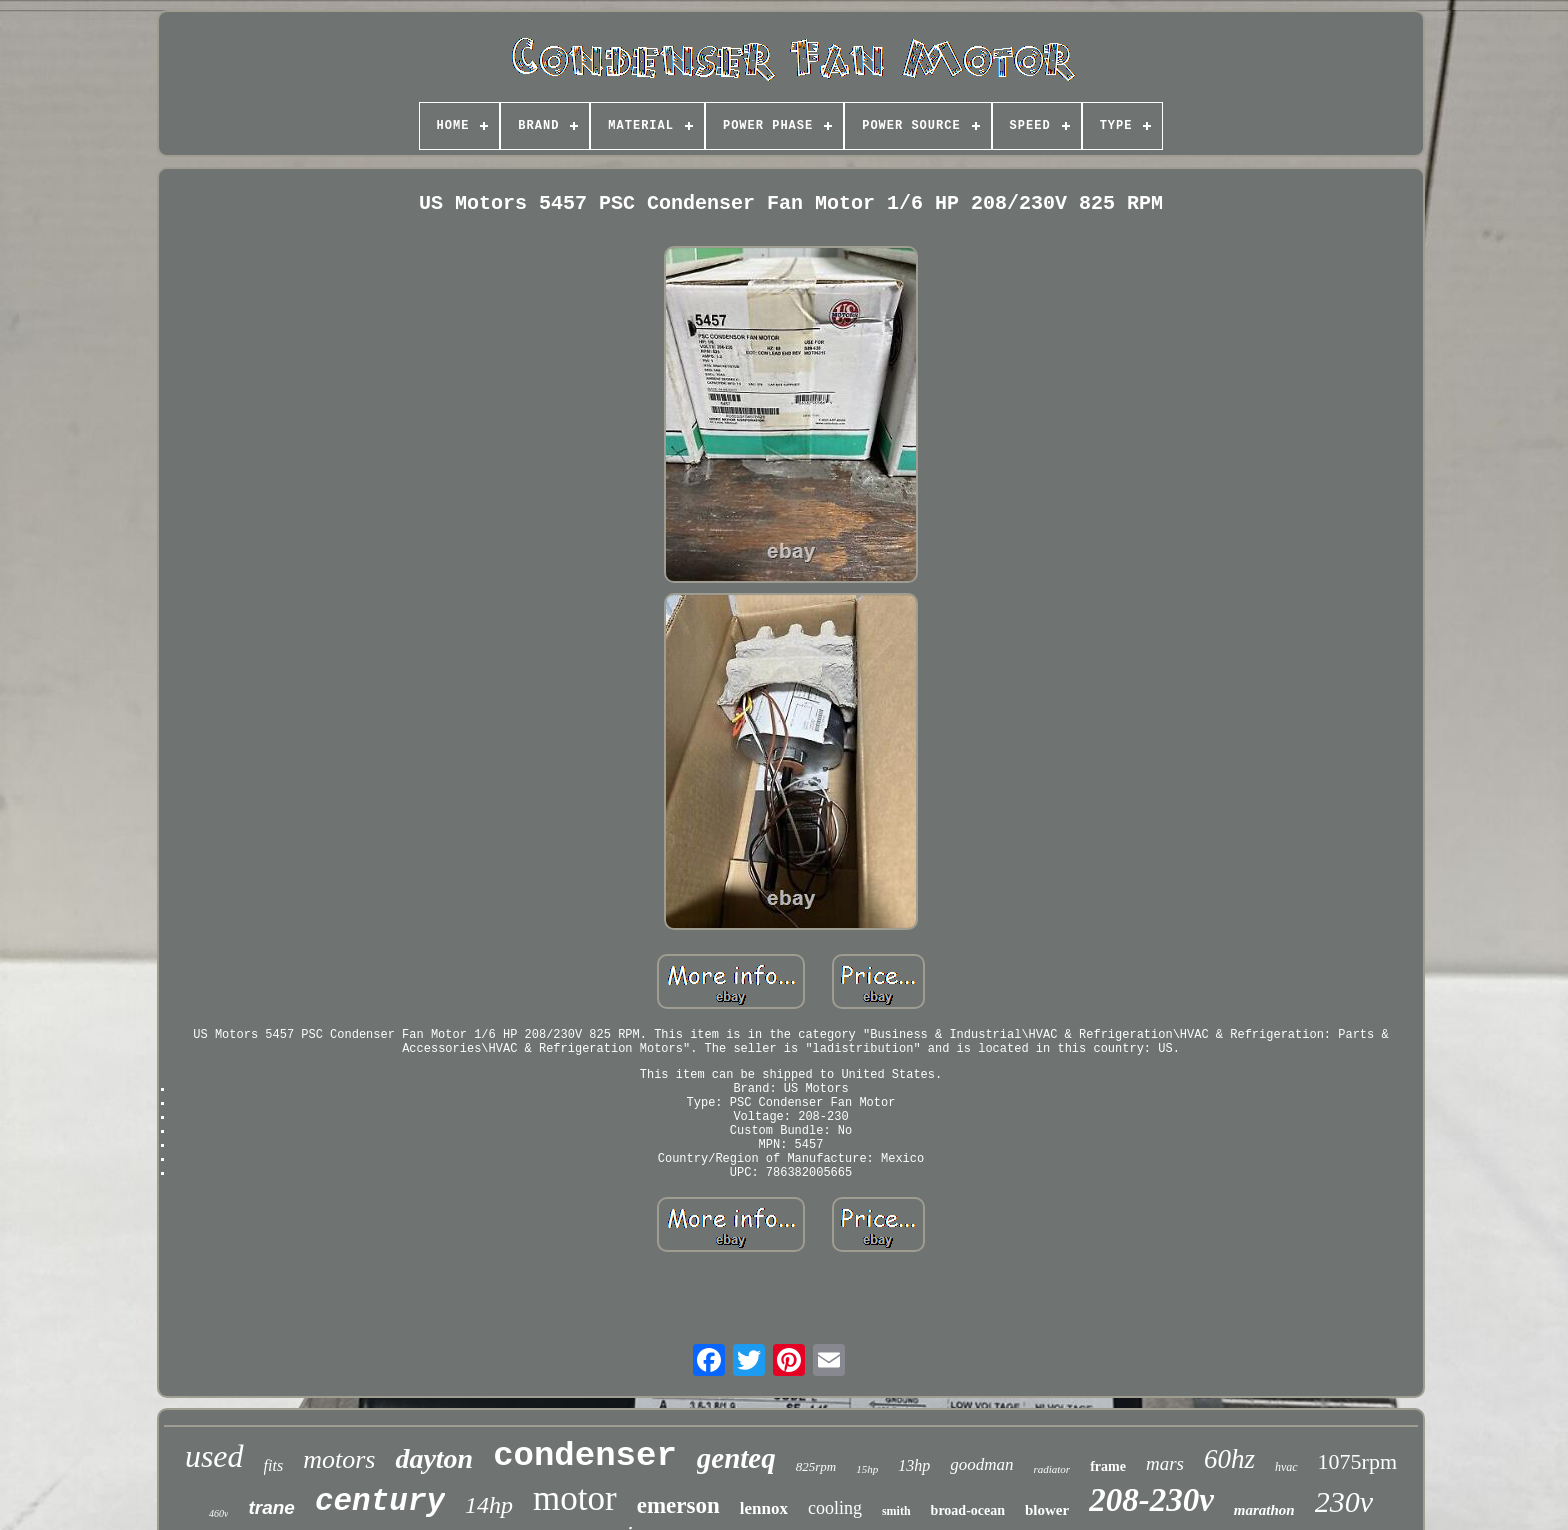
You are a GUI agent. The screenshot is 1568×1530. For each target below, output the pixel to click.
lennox (764, 1508)
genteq (736, 1458)
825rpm (816, 1466)
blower (1047, 1510)
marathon (1264, 1510)
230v (1344, 1501)
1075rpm (1357, 1461)
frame (1108, 1466)
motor (575, 1498)
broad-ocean (968, 1510)
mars (1165, 1463)
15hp (867, 1469)
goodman (981, 1464)
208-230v (1151, 1500)
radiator (1051, 1469)
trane (271, 1507)
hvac (1286, 1467)
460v (218, 1513)
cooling (835, 1508)
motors (339, 1459)
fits (274, 1465)
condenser (585, 1456)
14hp (489, 1505)
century (380, 1501)
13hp (914, 1465)
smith (896, 1511)
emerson (678, 1505)
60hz (1229, 1459)
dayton (434, 1458)
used (214, 1456)
